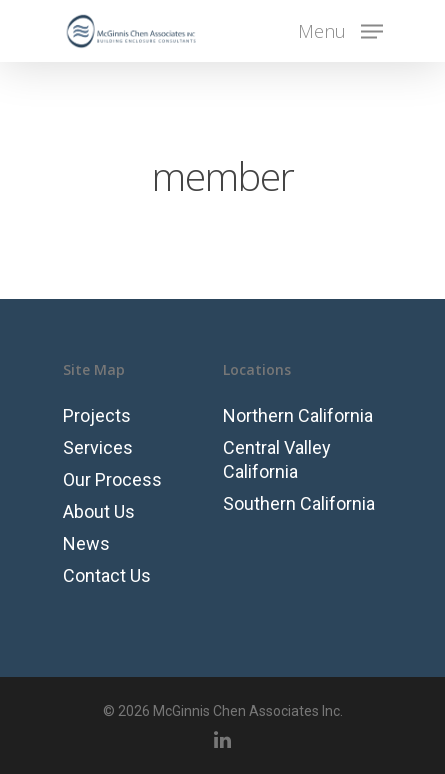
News (86, 543)
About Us (99, 511)
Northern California (298, 415)
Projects (97, 415)
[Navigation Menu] (340, 29)
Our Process (112, 479)
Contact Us (107, 575)
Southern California (299, 503)
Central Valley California (277, 459)
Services (98, 447)
